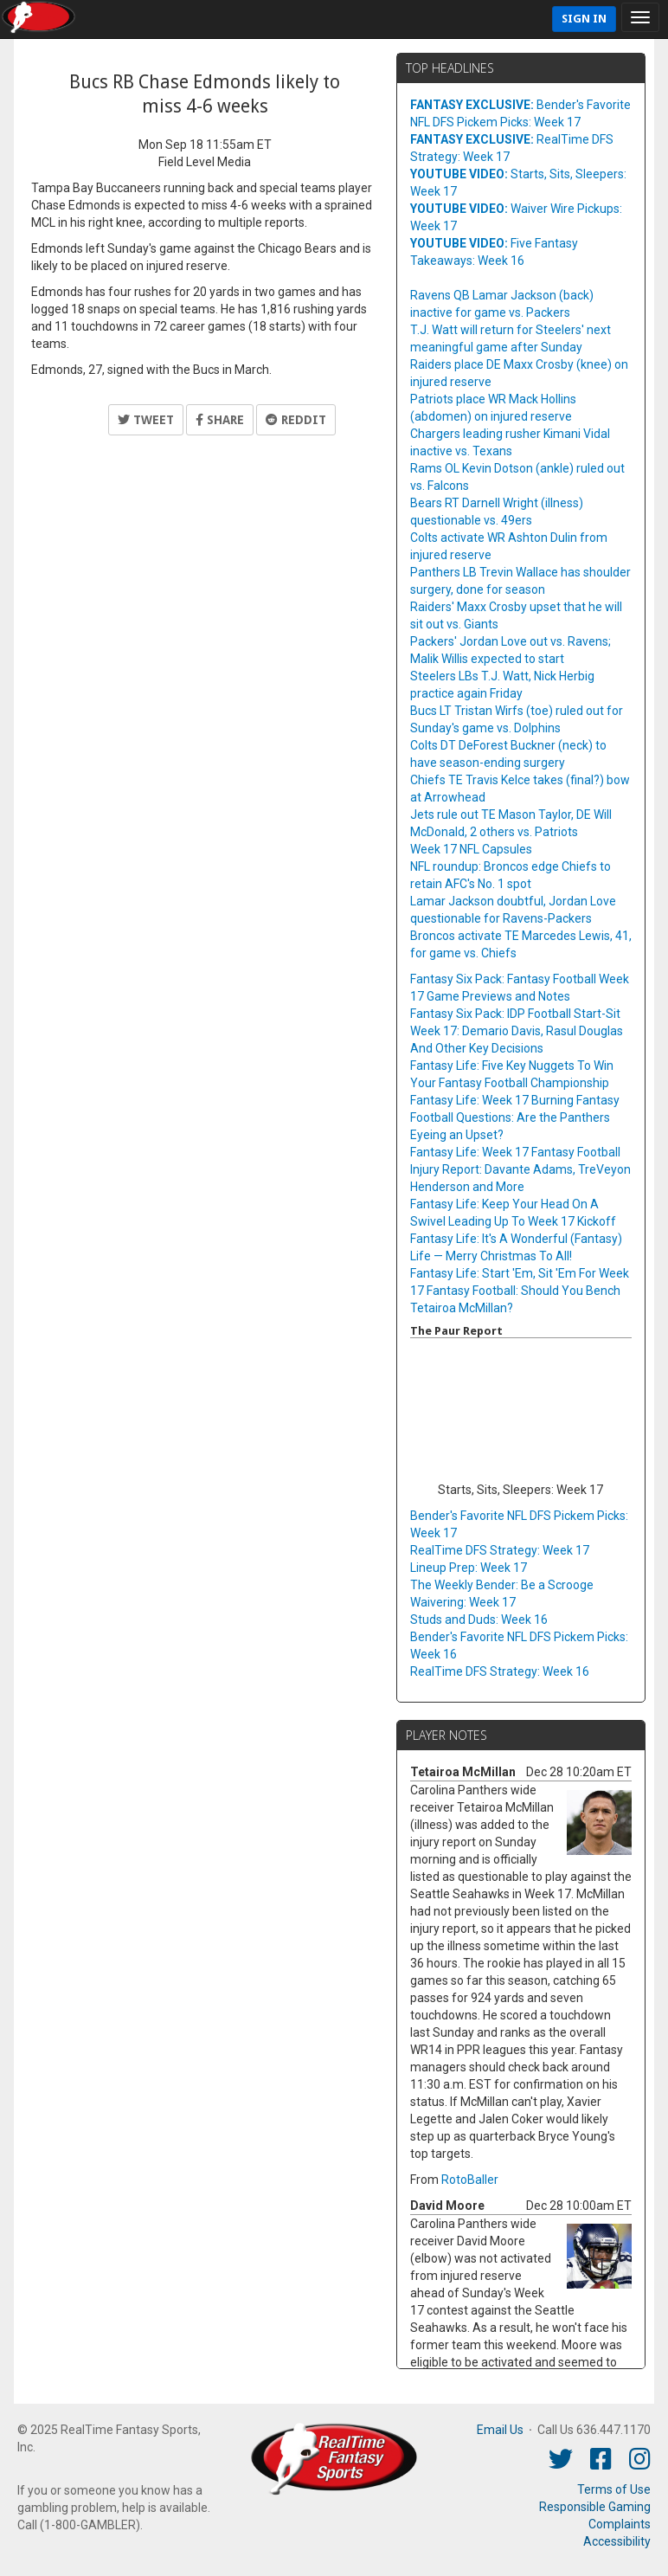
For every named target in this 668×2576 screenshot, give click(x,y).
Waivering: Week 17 (463, 1602)
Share (220, 420)
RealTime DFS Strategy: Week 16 (499, 1671)
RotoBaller (469, 2179)
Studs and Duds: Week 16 (479, 1619)
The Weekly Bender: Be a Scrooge (502, 1585)
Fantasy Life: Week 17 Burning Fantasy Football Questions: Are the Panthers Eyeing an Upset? (515, 1117)
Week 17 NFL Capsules (471, 849)
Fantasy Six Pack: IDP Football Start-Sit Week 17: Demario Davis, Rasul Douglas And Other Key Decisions (516, 1031)
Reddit (296, 420)
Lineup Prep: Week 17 (468, 1568)
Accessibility (617, 2541)
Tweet (146, 420)
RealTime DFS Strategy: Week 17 (499, 1550)
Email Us (500, 2430)
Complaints (619, 2524)
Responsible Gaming (595, 2507)
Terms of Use (614, 2489)
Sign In (584, 18)
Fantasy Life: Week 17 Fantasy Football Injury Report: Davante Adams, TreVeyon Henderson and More (520, 1169)
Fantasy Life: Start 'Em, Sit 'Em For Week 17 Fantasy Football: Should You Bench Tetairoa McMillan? (519, 1290)
